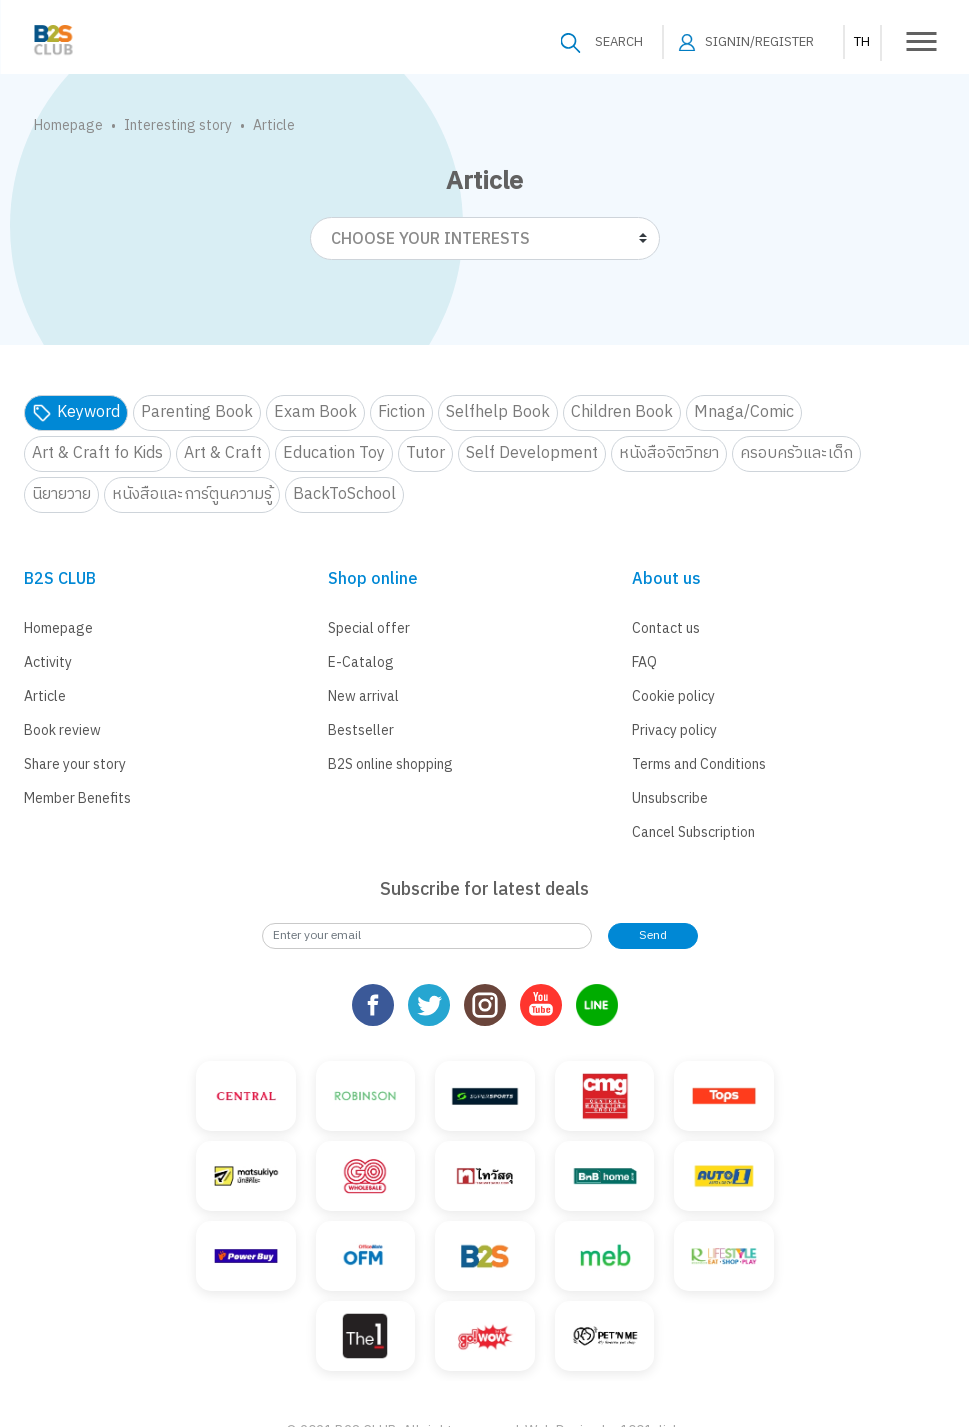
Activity (48, 662)
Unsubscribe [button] (670, 798)
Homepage (68, 125)
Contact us (666, 628)
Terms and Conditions (699, 764)
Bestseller (361, 730)
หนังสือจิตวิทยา (669, 453)
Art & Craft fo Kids (97, 453)
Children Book (622, 412)
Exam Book (315, 412)
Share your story (75, 764)
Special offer (369, 628)
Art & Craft (223, 453)
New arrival (363, 696)
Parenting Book (197, 412)
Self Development (532, 453)
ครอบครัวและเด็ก (796, 453)
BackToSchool (344, 494)
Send (653, 935)
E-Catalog (361, 662)
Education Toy (334, 453)
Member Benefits (77, 798)
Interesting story (178, 125)
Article (45, 696)
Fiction (401, 412)
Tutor (425, 453)
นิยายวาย (61, 494)
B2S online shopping (390, 764)
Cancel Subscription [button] (693, 832)
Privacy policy (674, 730)
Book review (62, 730)
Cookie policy (673, 696)
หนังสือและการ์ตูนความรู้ (192, 494)
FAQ (644, 662)
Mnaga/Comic (744, 412)
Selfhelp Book (498, 412)
